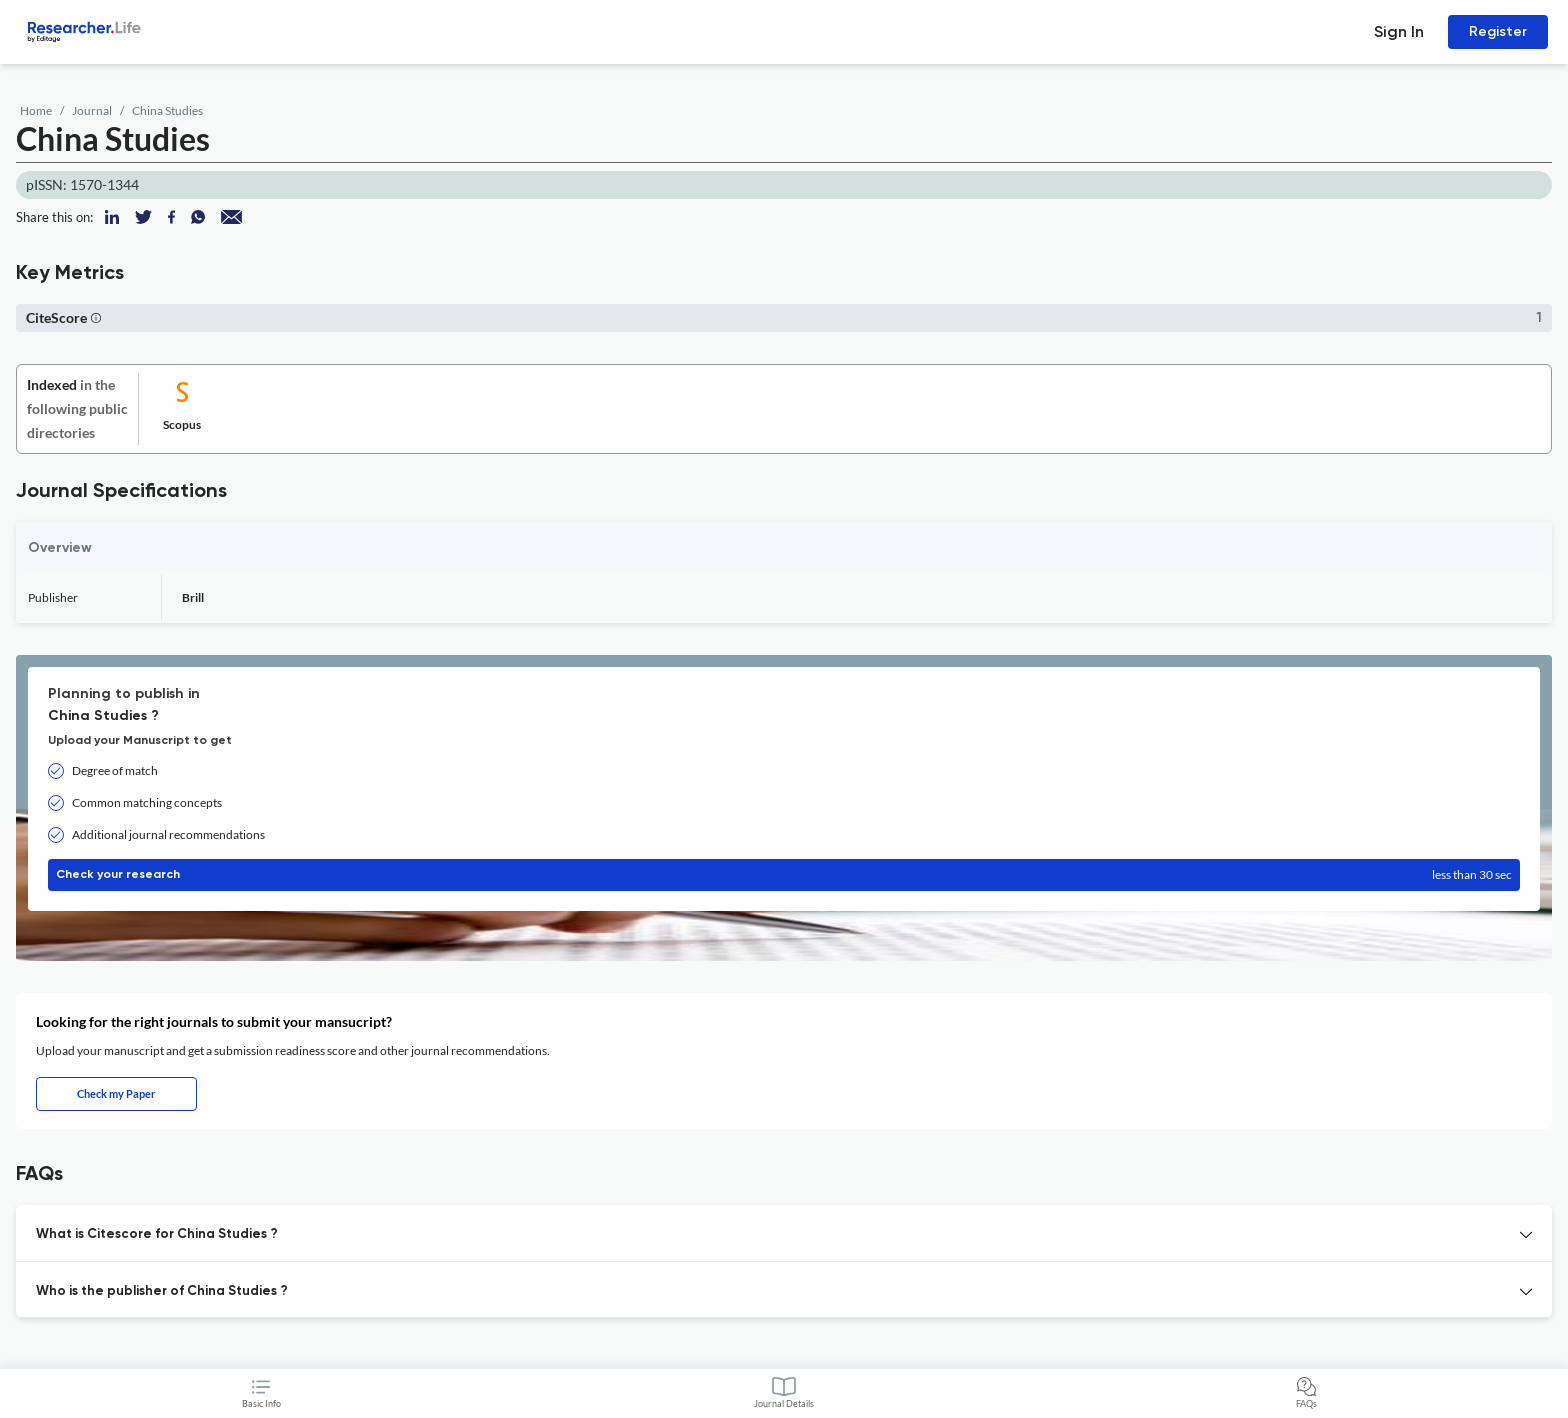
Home (36, 110)
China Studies (167, 110)
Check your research (784, 875)
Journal (92, 110)
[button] (96, 317)
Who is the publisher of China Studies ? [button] (162, 1291)
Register (1498, 31)
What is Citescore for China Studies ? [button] (157, 1234)
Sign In (1399, 31)
